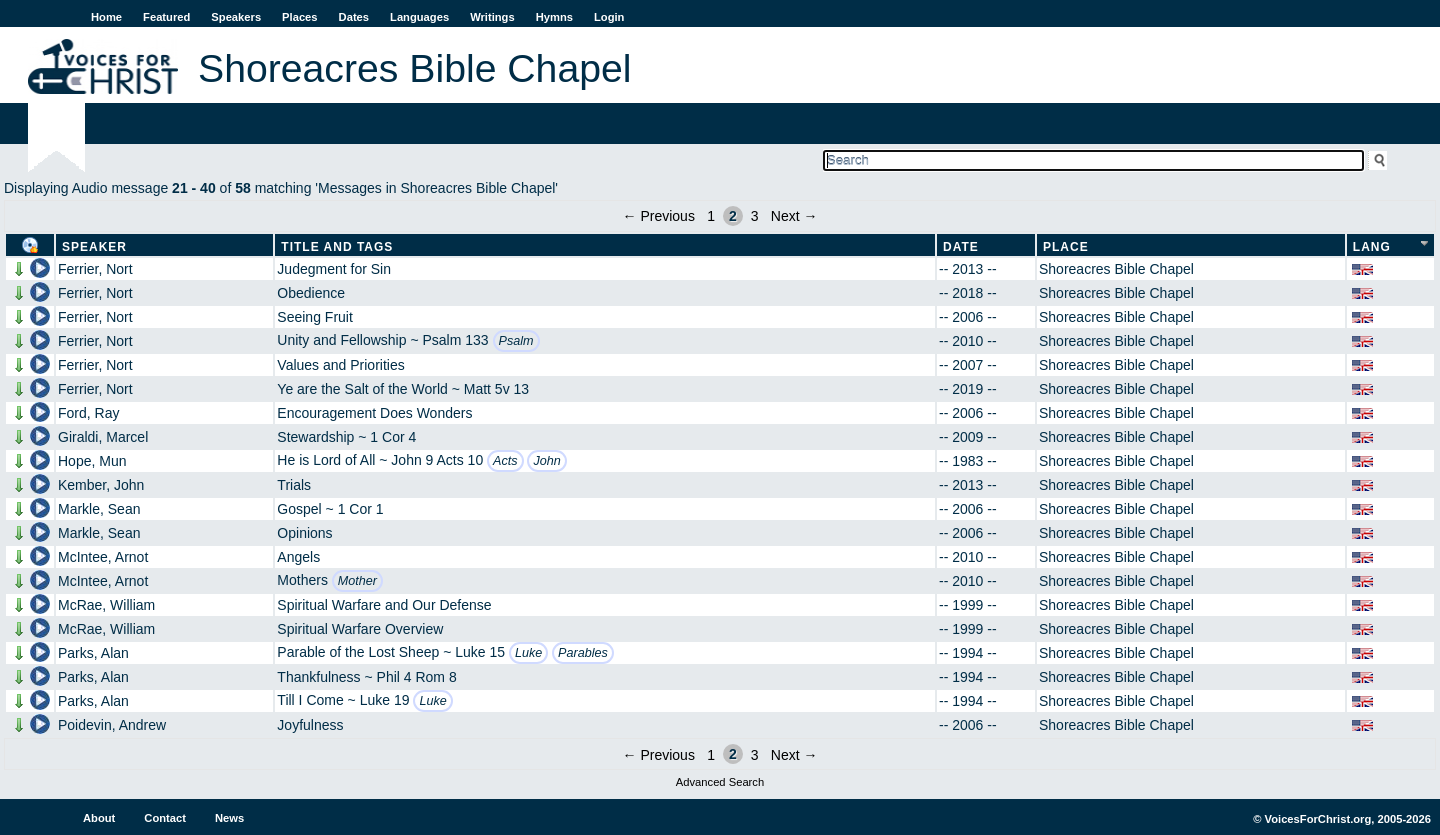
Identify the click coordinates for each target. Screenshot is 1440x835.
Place (1066, 247)
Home (106, 17)
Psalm (516, 341)
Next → (794, 216)
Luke (528, 653)
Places (299, 17)
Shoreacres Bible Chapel (1116, 269)
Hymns (554, 17)
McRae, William (106, 605)
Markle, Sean (99, 509)
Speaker (94, 247)
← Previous (659, 216)
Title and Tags (337, 247)
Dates (354, 17)
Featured (166, 17)
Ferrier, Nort (95, 269)
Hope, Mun (92, 461)
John (546, 461)
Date (961, 247)
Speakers (236, 17)
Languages (419, 17)
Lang (1372, 247)
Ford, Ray (88, 413)
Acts (505, 461)
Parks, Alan (93, 653)
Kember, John (101, 485)
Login (609, 17)
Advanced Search (720, 782)
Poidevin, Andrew (112, 725)
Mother (357, 581)
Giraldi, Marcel (103, 437)
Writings (492, 17)
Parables (583, 653)
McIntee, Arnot (103, 557)
